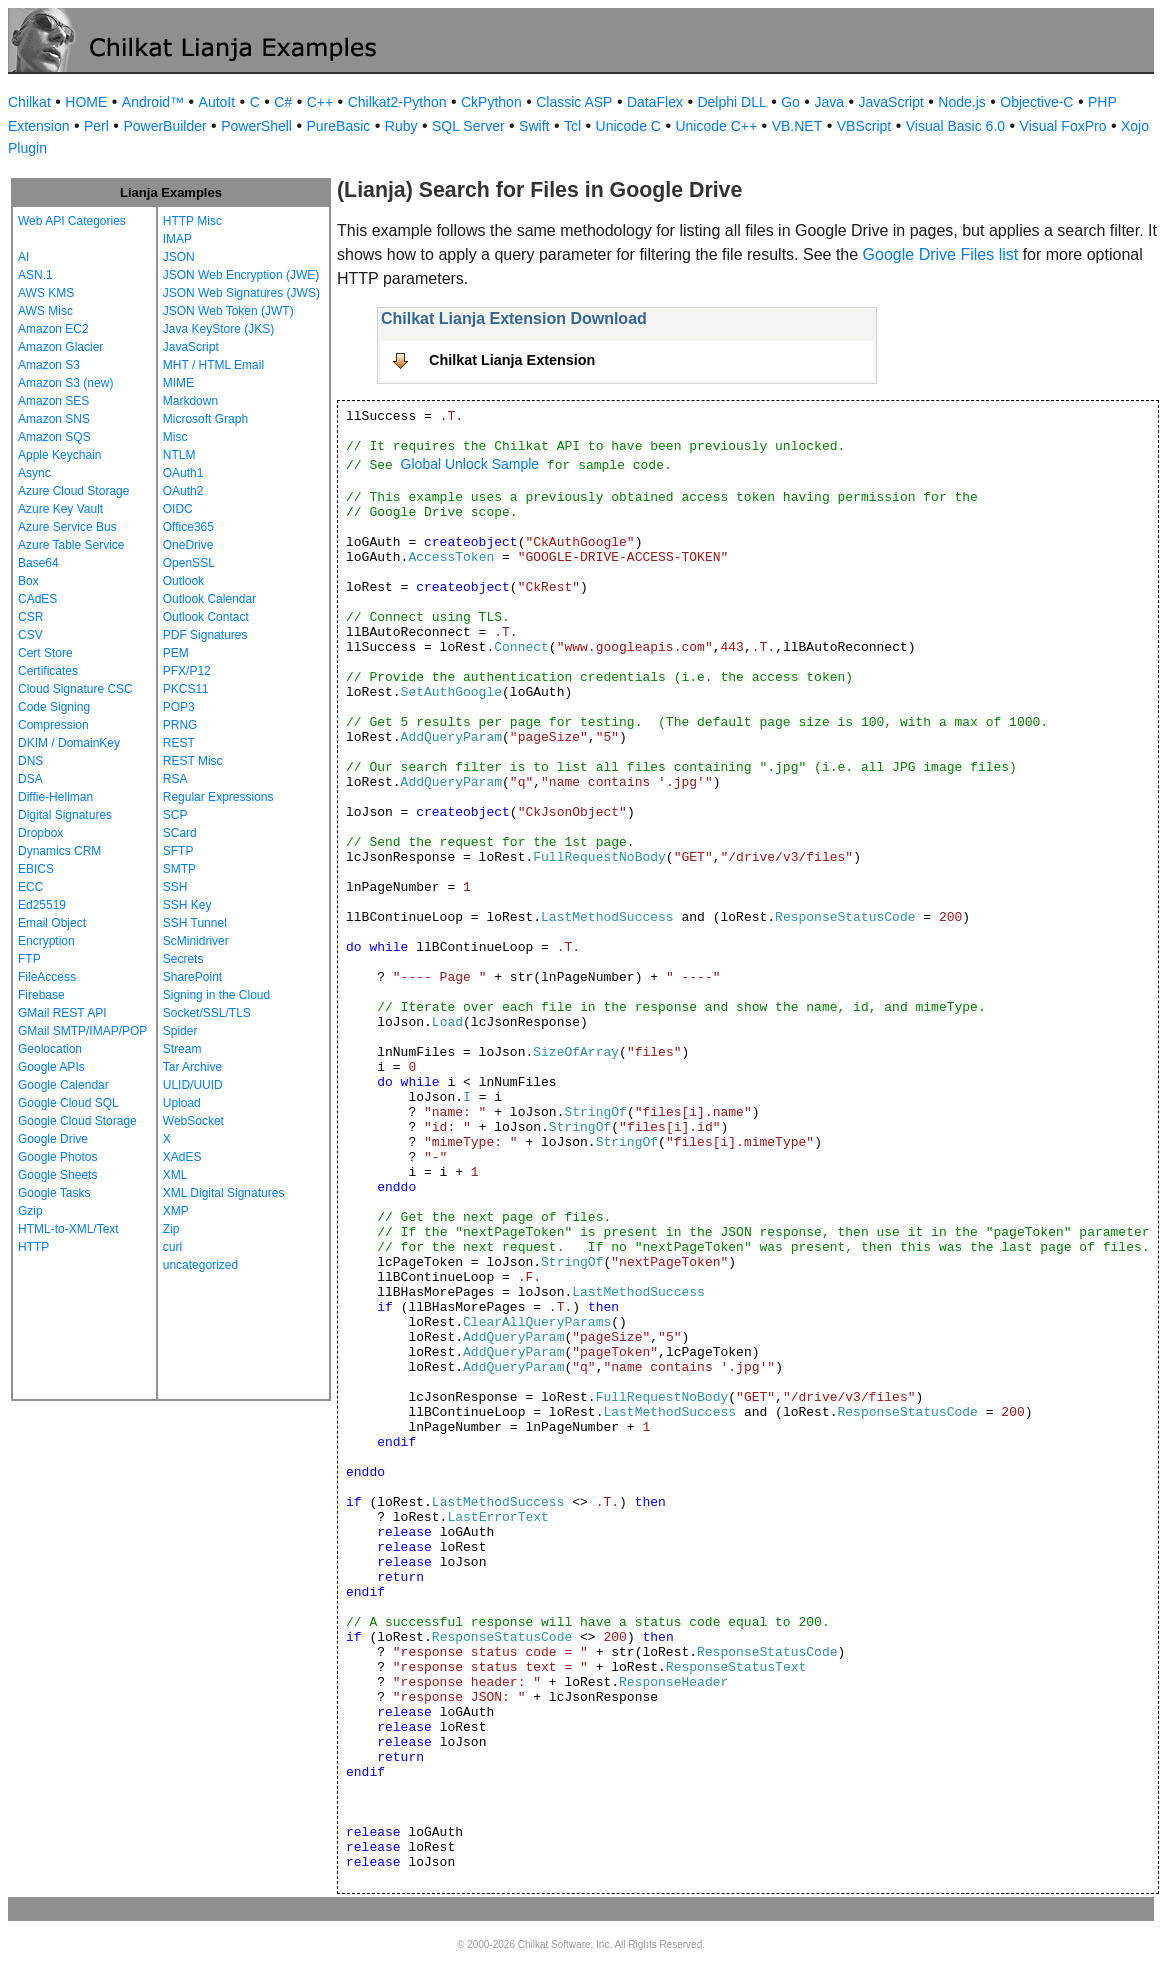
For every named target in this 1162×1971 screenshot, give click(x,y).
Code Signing (54, 707)
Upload (182, 1103)
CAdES (37, 599)
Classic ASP (574, 102)
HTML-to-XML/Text (68, 1229)
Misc (175, 437)
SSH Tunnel (195, 923)
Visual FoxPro (1063, 126)
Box (28, 581)
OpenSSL (189, 563)
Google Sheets (57, 1175)
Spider (180, 1031)
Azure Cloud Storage (73, 491)
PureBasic (338, 126)
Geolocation (50, 1049)
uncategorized (200, 1265)
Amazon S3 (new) (65, 383)
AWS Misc (45, 311)
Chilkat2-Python (397, 102)
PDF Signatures (205, 635)
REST (179, 743)
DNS (30, 761)
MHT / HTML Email (213, 365)
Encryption (46, 941)
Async (34, 473)
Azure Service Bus (67, 527)
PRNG (180, 725)
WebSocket (193, 1121)
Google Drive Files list (941, 254)
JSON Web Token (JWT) (228, 311)
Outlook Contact (206, 617)
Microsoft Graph (205, 419)
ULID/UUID (193, 1085)
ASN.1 (35, 275)
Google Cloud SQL (68, 1103)
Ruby (401, 126)
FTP (29, 959)
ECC (30, 887)
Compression (53, 725)
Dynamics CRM (59, 851)
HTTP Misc (192, 221)
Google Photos (57, 1157)
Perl (96, 126)
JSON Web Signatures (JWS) (241, 293)
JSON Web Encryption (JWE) (241, 275)
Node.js (961, 102)
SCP (175, 815)
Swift (534, 126)
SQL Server (468, 126)
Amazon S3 (49, 365)
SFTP (178, 851)
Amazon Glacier (60, 347)
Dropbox (40, 833)
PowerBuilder (164, 126)
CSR (30, 617)
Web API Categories (72, 221)
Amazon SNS (54, 419)
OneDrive (188, 545)
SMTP (179, 869)
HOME (86, 102)
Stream (182, 1049)
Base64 (38, 563)
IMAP (177, 239)
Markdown (190, 401)
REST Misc (193, 761)
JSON (179, 257)
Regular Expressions (218, 797)
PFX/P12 (187, 671)
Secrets (183, 959)
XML (175, 1175)
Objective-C (1036, 102)
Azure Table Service (71, 545)
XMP (176, 1211)
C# (283, 102)
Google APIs (51, 1067)
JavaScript (891, 102)
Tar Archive (192, 1067)
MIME (178, 383)
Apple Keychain (59, 455)
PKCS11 (186, 689)
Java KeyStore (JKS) (218, 329)
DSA (30, 779)
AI (23, 257)
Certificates (48, 671)
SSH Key (187, 905)
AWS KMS (46, 293)
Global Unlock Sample (470, 464)
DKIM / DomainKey (69, 743)
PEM (176, 653)
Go (790, 102)
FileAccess (47, 977)
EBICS (36, 869)
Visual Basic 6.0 (955, 126)
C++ (320, 102)
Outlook (183, 581)
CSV (30, 635)
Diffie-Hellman (55, 797)
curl (172, 1247)
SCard (180, 833)
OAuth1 (183, 473)
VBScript (864, 126)
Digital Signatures (65, 815)
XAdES (182, 1157)
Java (829, 102)
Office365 (188, 527)
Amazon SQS (54, 437)
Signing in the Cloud (216, 995)
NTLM (179, 455)
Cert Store (45, 653)
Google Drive (53, 1139)
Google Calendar (63, 1085)
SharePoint (192, 977)
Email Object (52, 923)
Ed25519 (42, 905)
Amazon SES (53, 401)
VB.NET (797, 126)
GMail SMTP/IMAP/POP (82, 1031)
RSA (175, 779)
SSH (175, 887)
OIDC (178, 509)
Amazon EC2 (53, 329)
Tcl (572, 126)
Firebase (41, 995)
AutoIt (217, 102)
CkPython (491, 102)
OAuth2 (183, 491)
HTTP (33, 1247)
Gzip (30, 1211)
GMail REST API (62, 1013)
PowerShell (256, 126)
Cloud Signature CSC (75, 689)
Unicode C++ (716, 126)
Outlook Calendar (209, 599)
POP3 (179, 707)
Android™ (153, 102)
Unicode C (628, 126)
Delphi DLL (731, 102)
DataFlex (655, 102)
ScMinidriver (196, 941)
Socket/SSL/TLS (207, 1013)
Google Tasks (54, 1193)
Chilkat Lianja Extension (512, 360)
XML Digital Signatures (224, 1193)
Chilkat (29, 102)
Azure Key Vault (60, 509)
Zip (171, 1229)
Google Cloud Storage (77, 1121)
